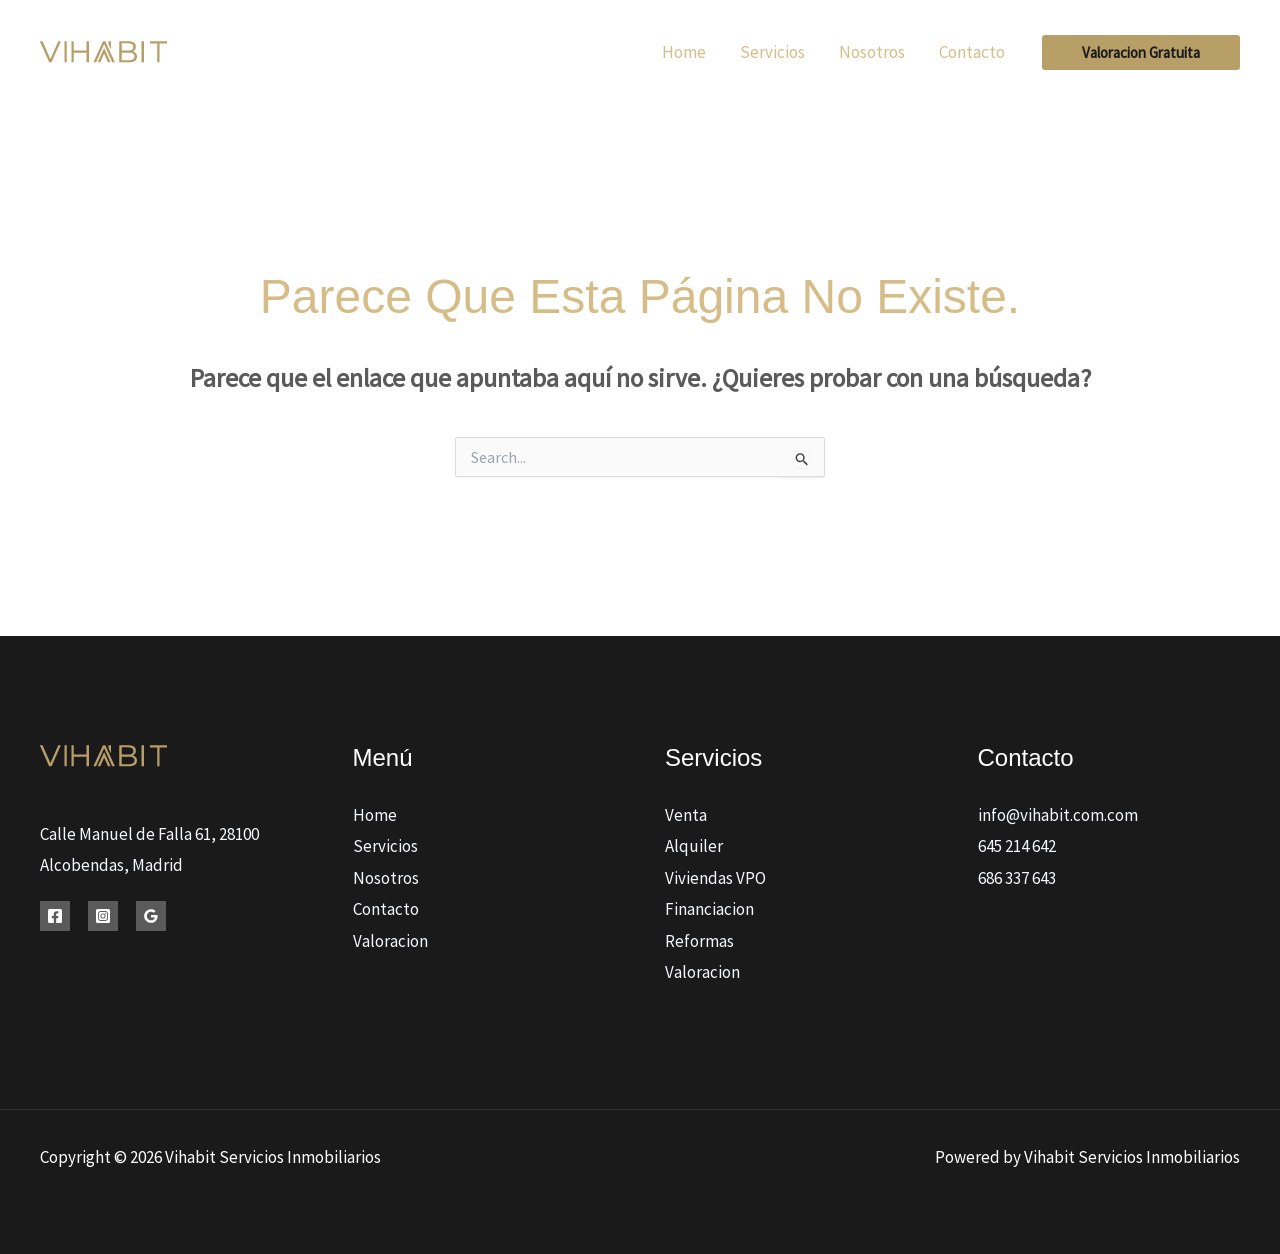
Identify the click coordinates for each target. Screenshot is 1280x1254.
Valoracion (390, 941)
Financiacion (709, 909)
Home (375, 815)
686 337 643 (1017, 878)
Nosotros (386, 878)
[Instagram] (103, 916)
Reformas (699, 941)
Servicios (385, 846)
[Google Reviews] (151, 916)
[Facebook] (55, 916)
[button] (1141, 52)
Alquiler (694, 846)
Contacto (386, 909)
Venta (686, 815)
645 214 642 (1017, 846)
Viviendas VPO (715, 878)
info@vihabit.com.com (1058, 815)
